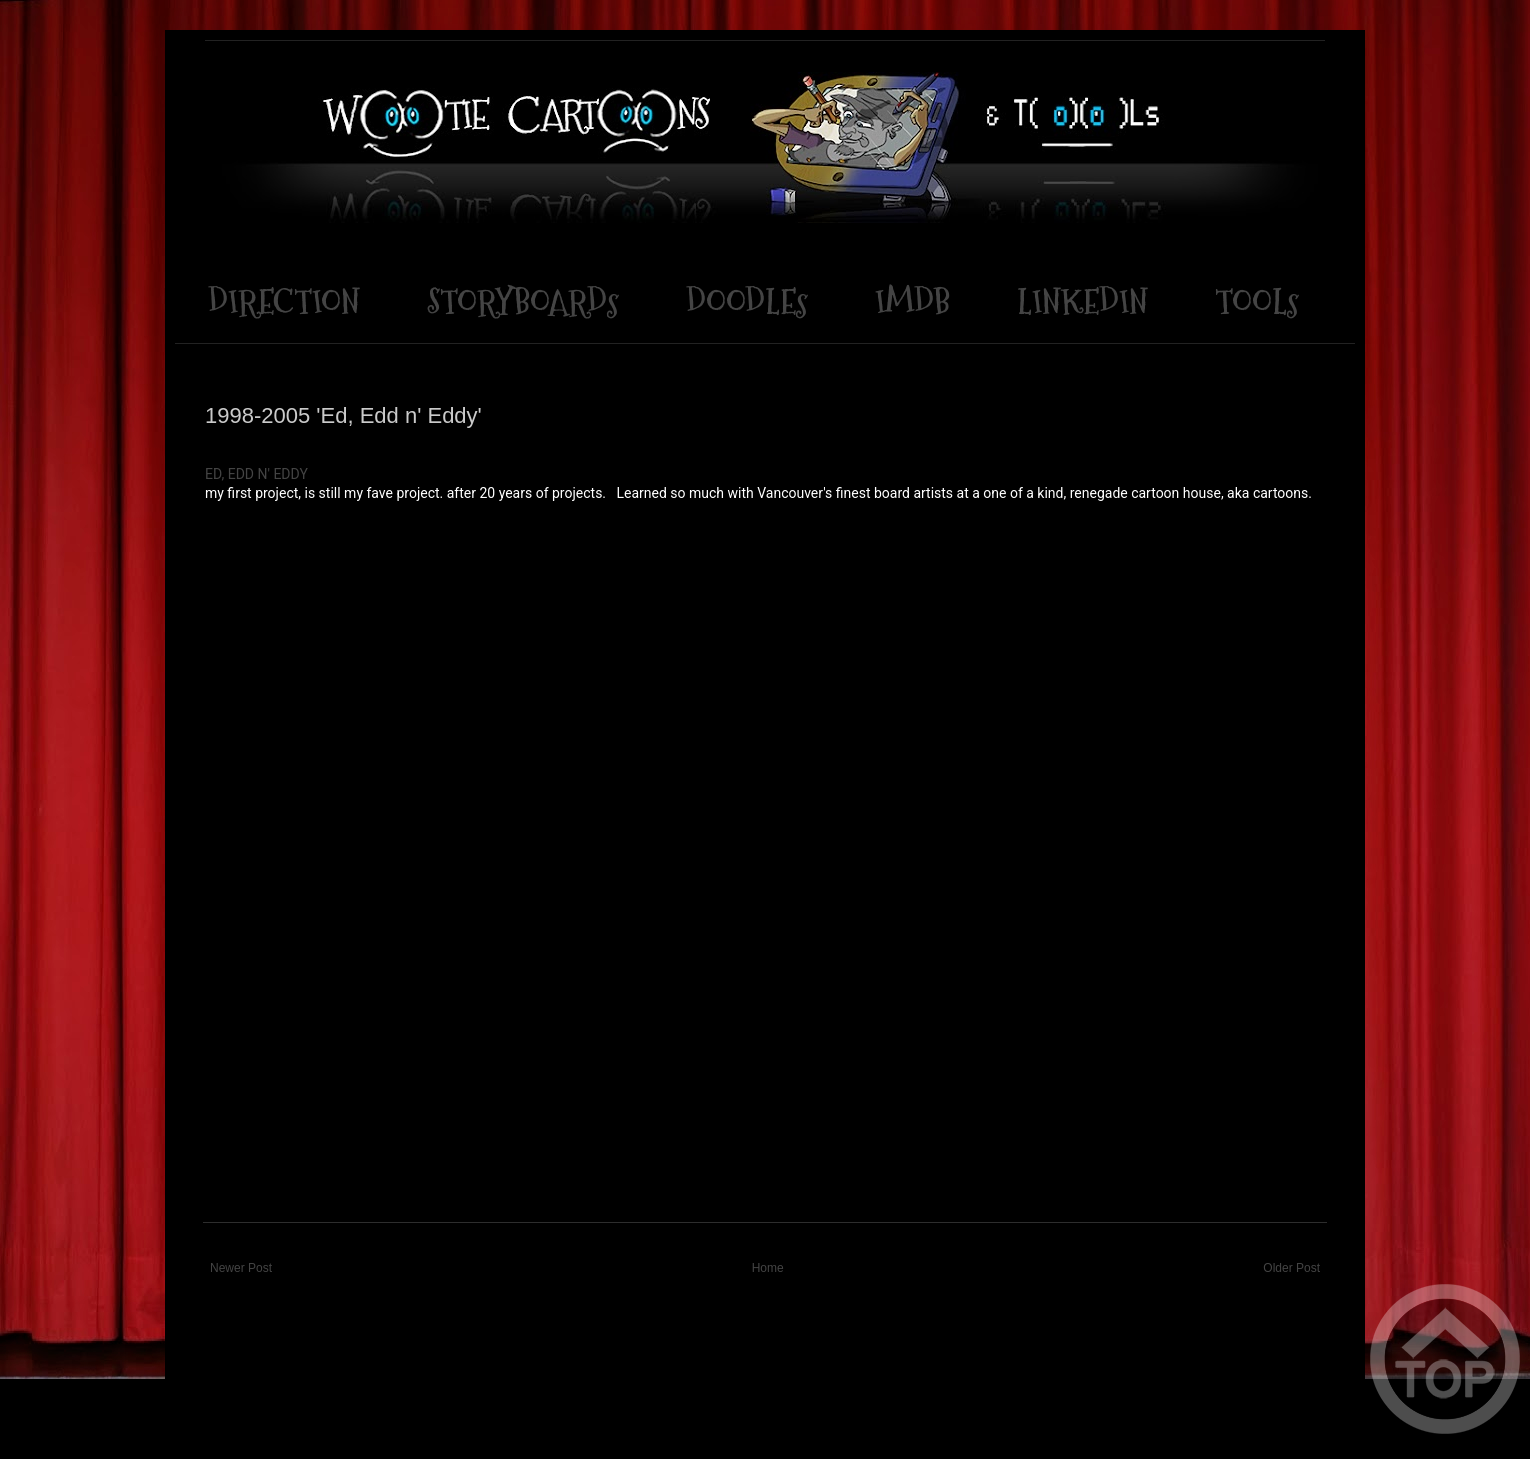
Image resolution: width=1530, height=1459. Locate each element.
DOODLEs (747, 301)
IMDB (912, 301)
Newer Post (241, 1268)
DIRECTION (284, 301)
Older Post (1291, 1268)
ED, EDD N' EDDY (256, 474)
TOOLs (1257, 301)
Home (768, 1268)
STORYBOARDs (523, 301)
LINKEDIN (1082, 301)
